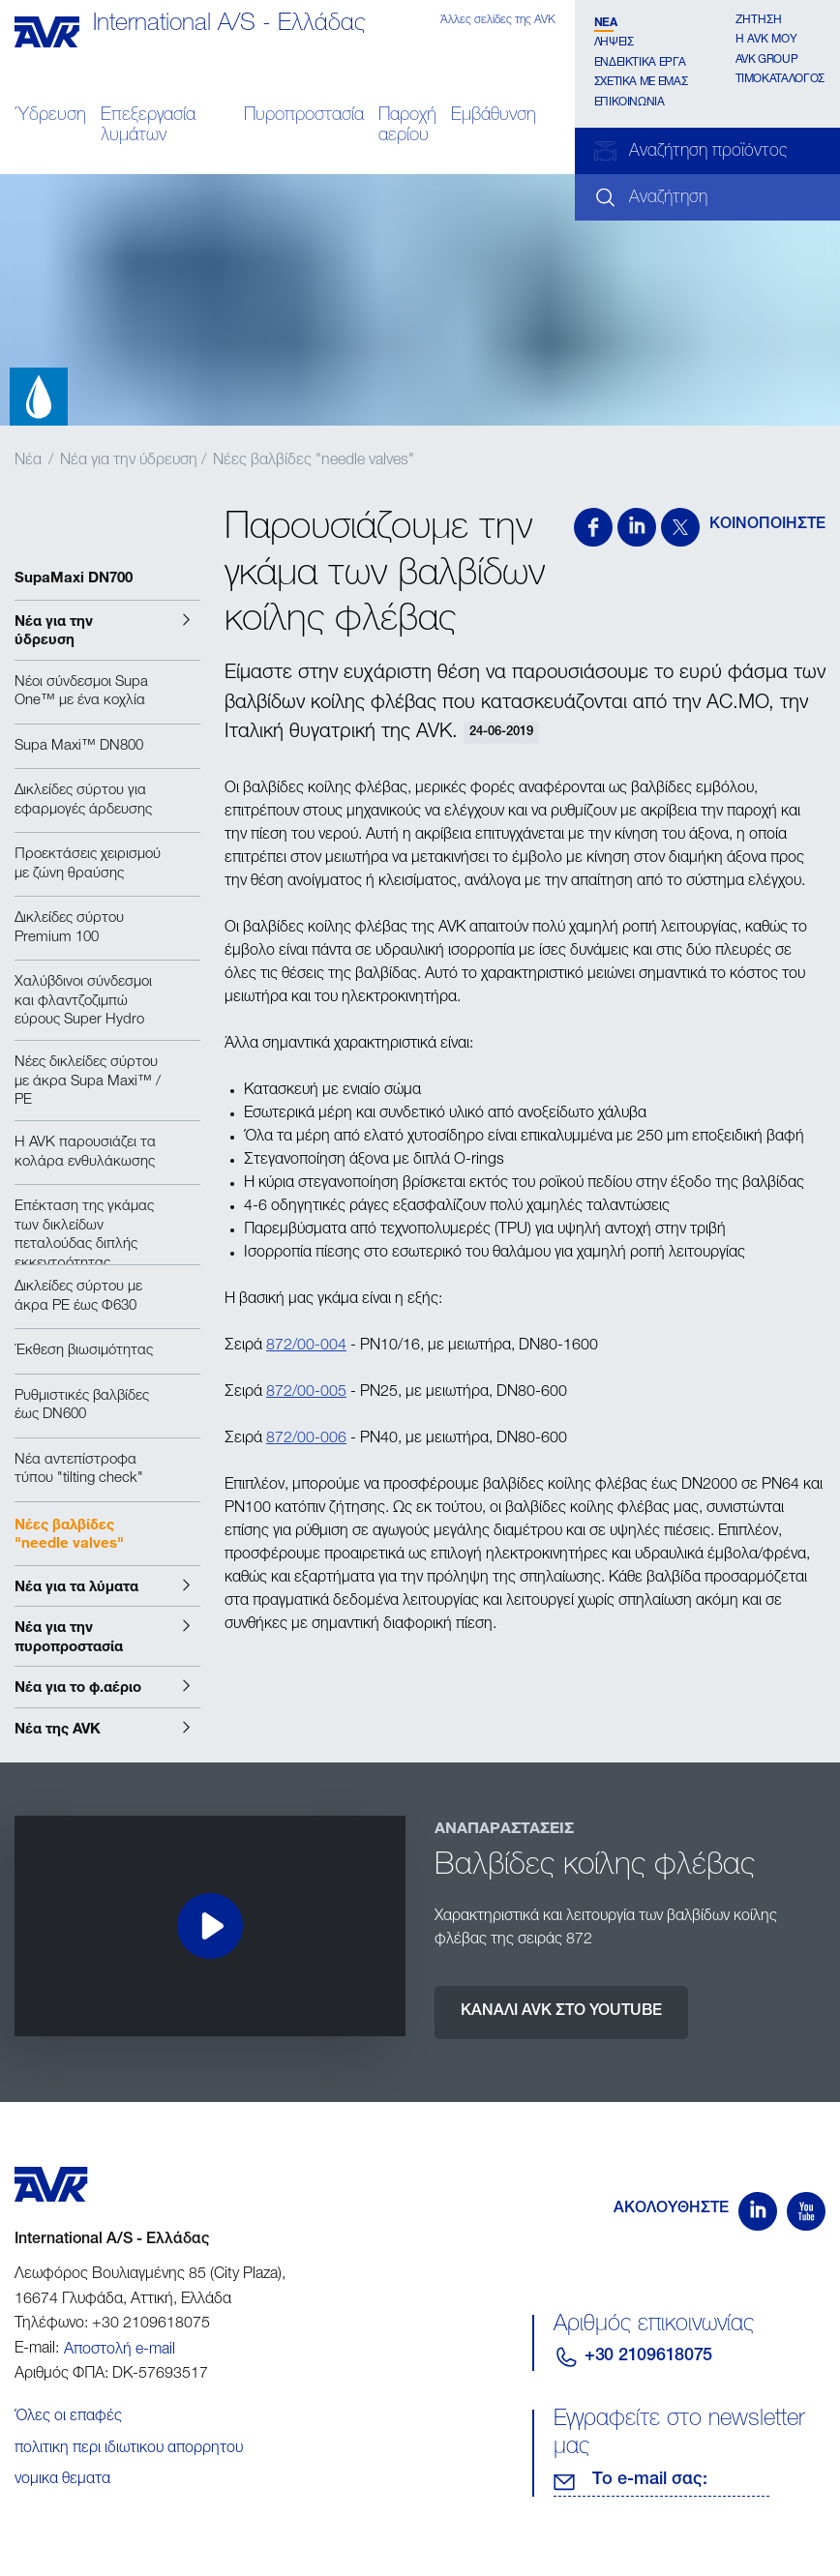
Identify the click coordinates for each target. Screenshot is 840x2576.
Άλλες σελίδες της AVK (497, 20)
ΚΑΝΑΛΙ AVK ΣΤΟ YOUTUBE (561, 2012)
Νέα (605, 21)
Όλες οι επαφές (68, 2417)
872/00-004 (306, 1346)
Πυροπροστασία (304, 115)
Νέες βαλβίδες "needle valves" (313, 461)
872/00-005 (306, 1393)
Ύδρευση (50, 115)
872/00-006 (306, 1439)
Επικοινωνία (629, 102)
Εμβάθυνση (493, 115)
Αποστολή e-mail (119, 2350)
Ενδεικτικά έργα (640, 63)
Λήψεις (614, 42)
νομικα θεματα (62, 2480)
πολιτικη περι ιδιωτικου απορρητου (129, 2449)
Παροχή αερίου (407, 125)
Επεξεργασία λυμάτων (148, 125)
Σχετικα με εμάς (641, 82)
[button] (107, 630)
